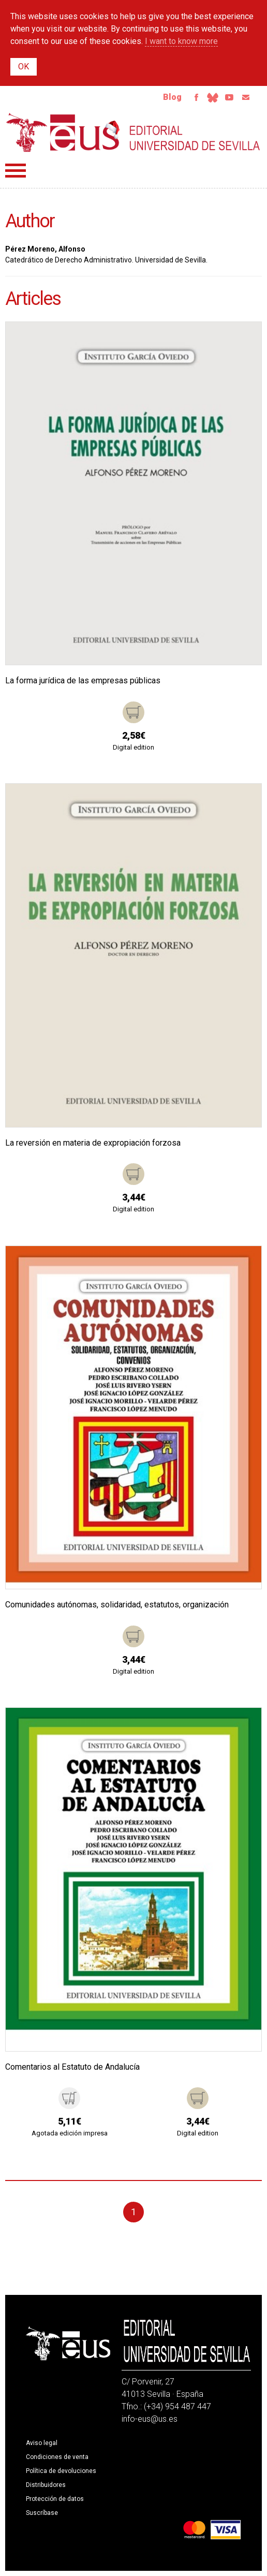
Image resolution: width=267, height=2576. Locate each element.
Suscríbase (42, 2512)
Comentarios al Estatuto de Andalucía (72, 2067)
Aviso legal (41, 2443)
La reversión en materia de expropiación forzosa (93, 1143)
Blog (172, 97)
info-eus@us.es (149, 2419)
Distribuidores (46, 2485)
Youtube (229, 97)
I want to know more (181, 41)
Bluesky (212, 97)
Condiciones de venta (57, 2457)
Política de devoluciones (61, 2471)
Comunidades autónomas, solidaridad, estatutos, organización (117, 1604)
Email (245, 97)
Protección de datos (55, 2498)
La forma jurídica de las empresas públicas (82, 680)
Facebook (196, 97)
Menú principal (15, 171)
